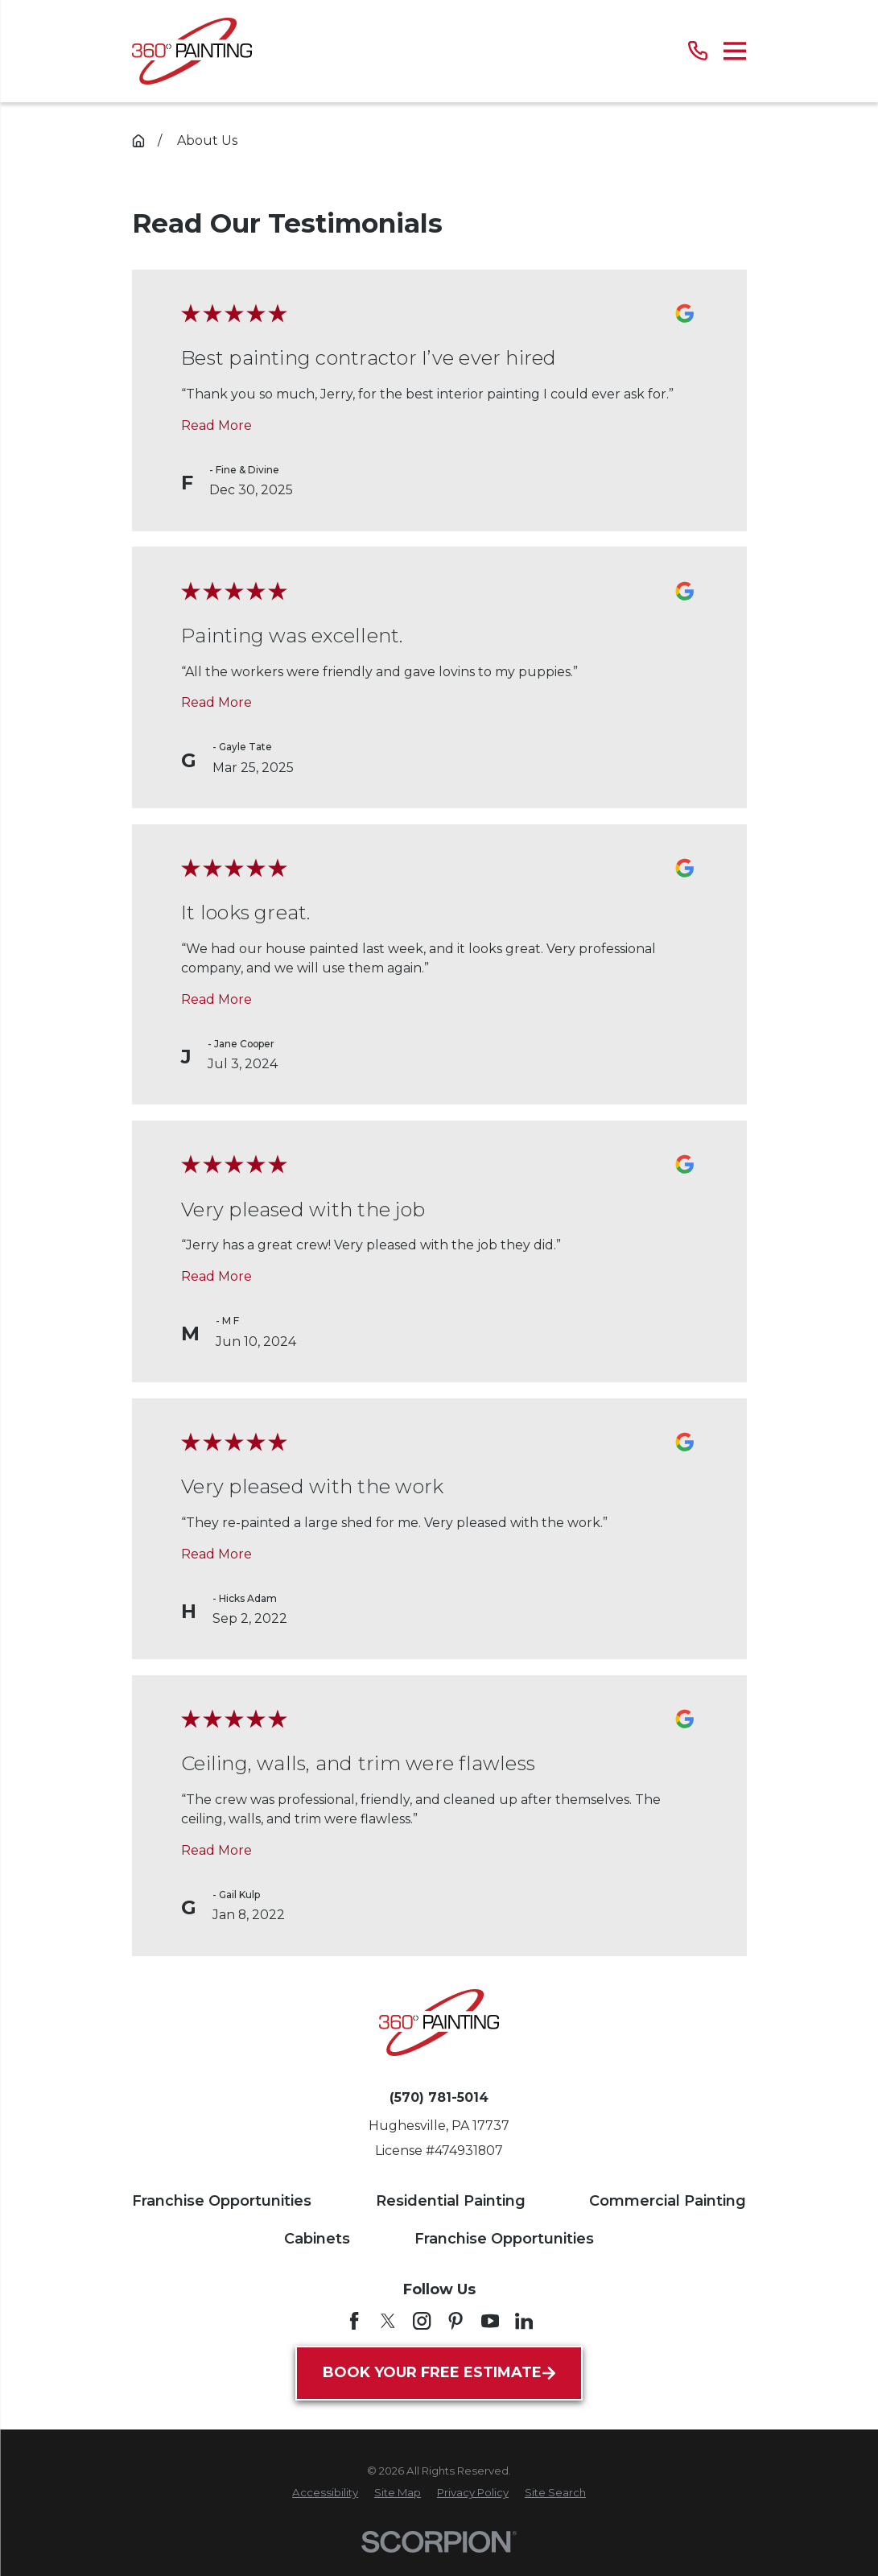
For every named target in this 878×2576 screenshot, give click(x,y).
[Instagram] (422, 2321)
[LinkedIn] (524, 2321)
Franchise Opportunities (221, 2201)
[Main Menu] (735, 51)
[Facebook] (354, 2321)
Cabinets (317, 2239)
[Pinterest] (455, 2321)
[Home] (192, 51)
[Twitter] (388, 2321)
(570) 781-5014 (439, 2097)
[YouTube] (490, 2321)
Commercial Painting (667, 2201)
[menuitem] (325, 2493)
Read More (216, 425)
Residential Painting (451, 2201)
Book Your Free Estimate (439, 2372)
